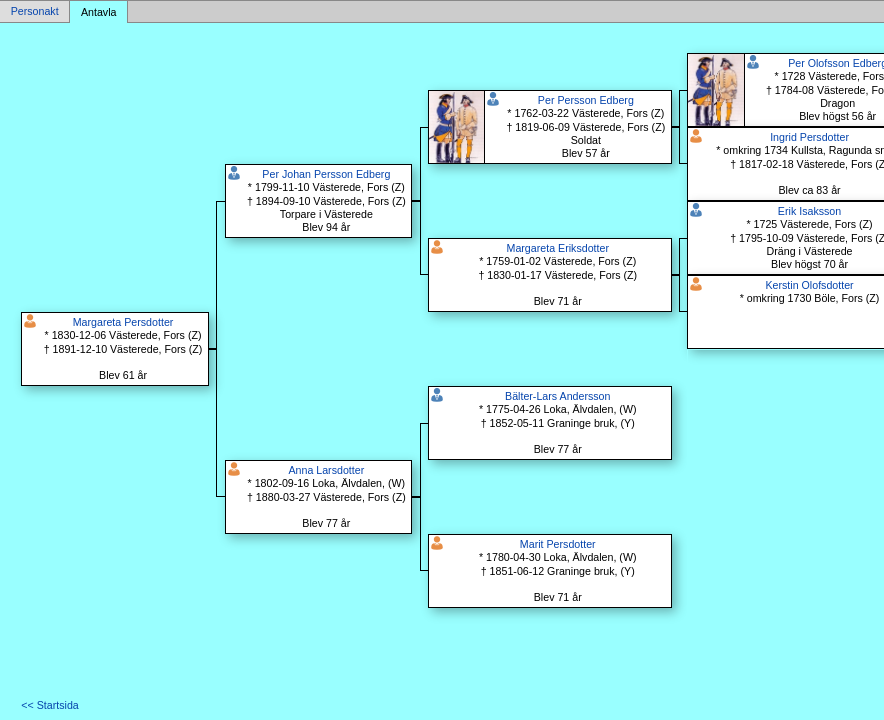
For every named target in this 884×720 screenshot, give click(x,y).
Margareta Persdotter (123, 322)
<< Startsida (49, 705)
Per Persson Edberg (586, 100)
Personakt (35, 12)
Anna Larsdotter (326, 470)
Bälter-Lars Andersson (557, 396)
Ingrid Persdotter (809, 137)
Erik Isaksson (809, 211)
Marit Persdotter (558, 544)
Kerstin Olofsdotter (809, 285)
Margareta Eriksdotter (558, 248)
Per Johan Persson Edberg (326, 174)
